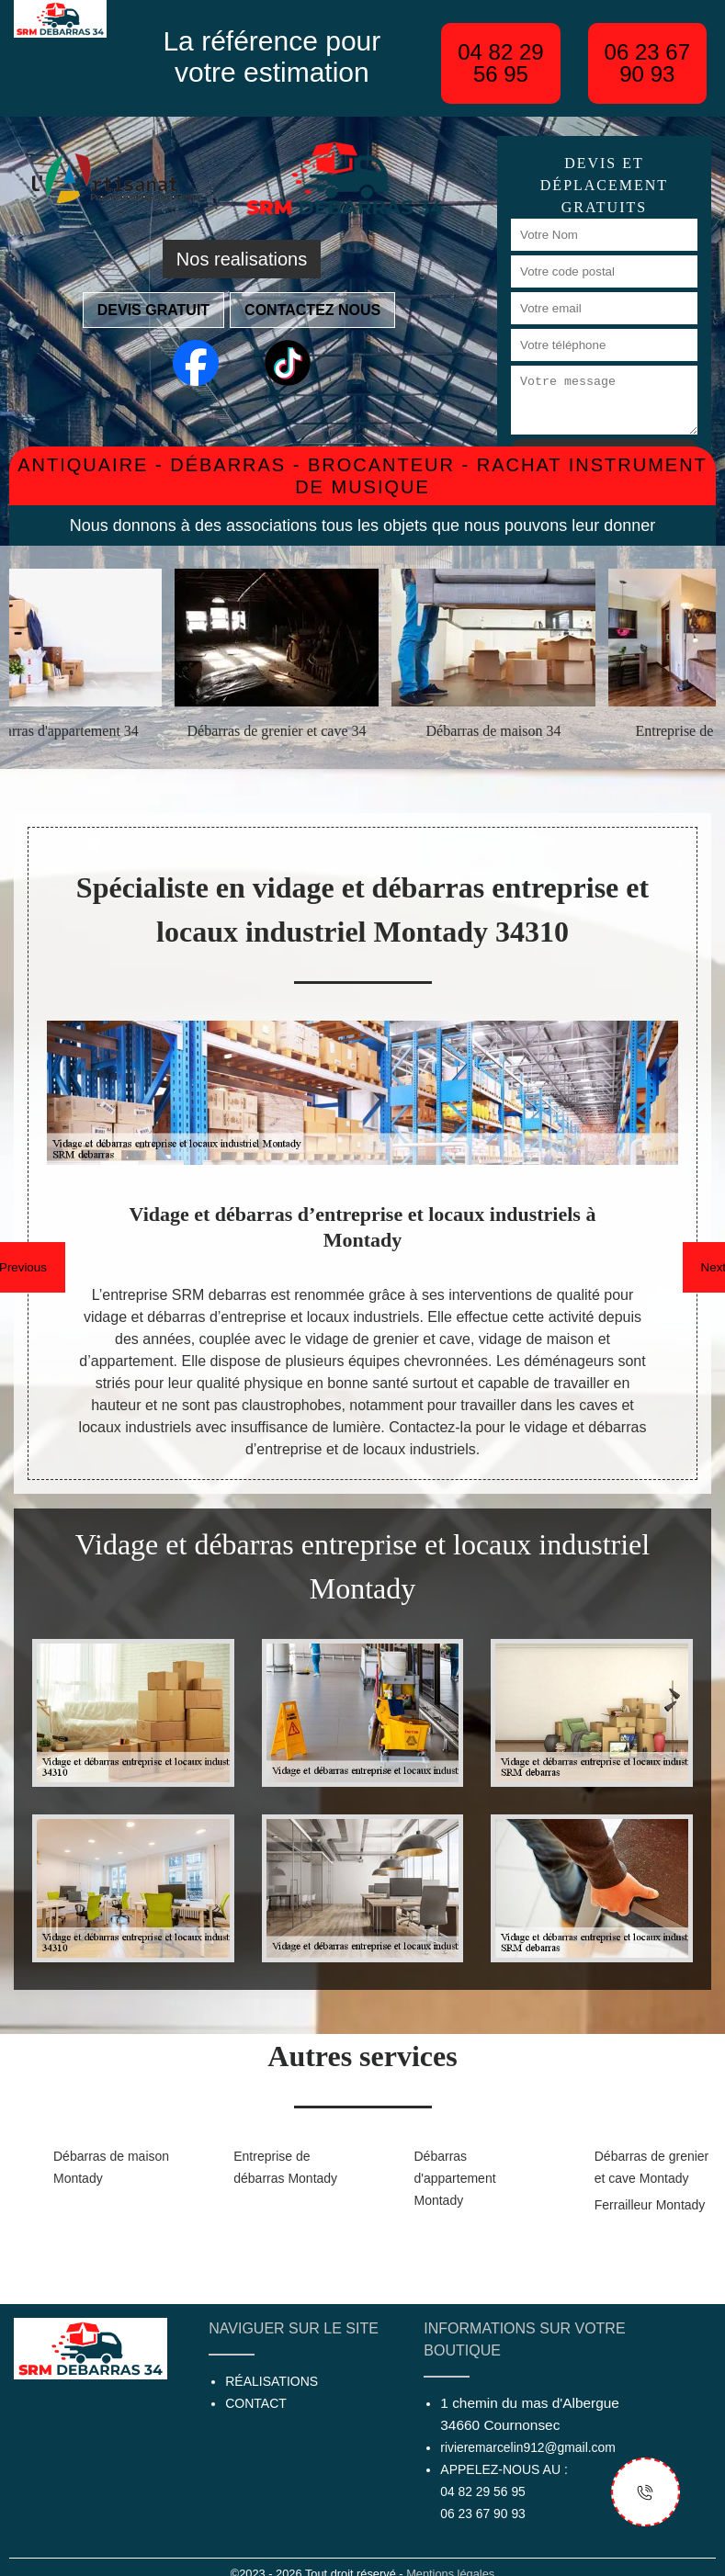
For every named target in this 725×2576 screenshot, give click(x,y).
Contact (256, 2403)
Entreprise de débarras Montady (285, 2167)
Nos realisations (241, 259)
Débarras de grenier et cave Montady (652, 2167)
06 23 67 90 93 (647, 63)
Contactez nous (312, 310)
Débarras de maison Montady (111, 2167)
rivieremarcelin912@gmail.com (527, 2447)
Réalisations (271, 2381)
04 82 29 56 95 (500, 63)
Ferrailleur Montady (650, 2205)
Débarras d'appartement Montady (455, 2178)
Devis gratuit (153, 310)
